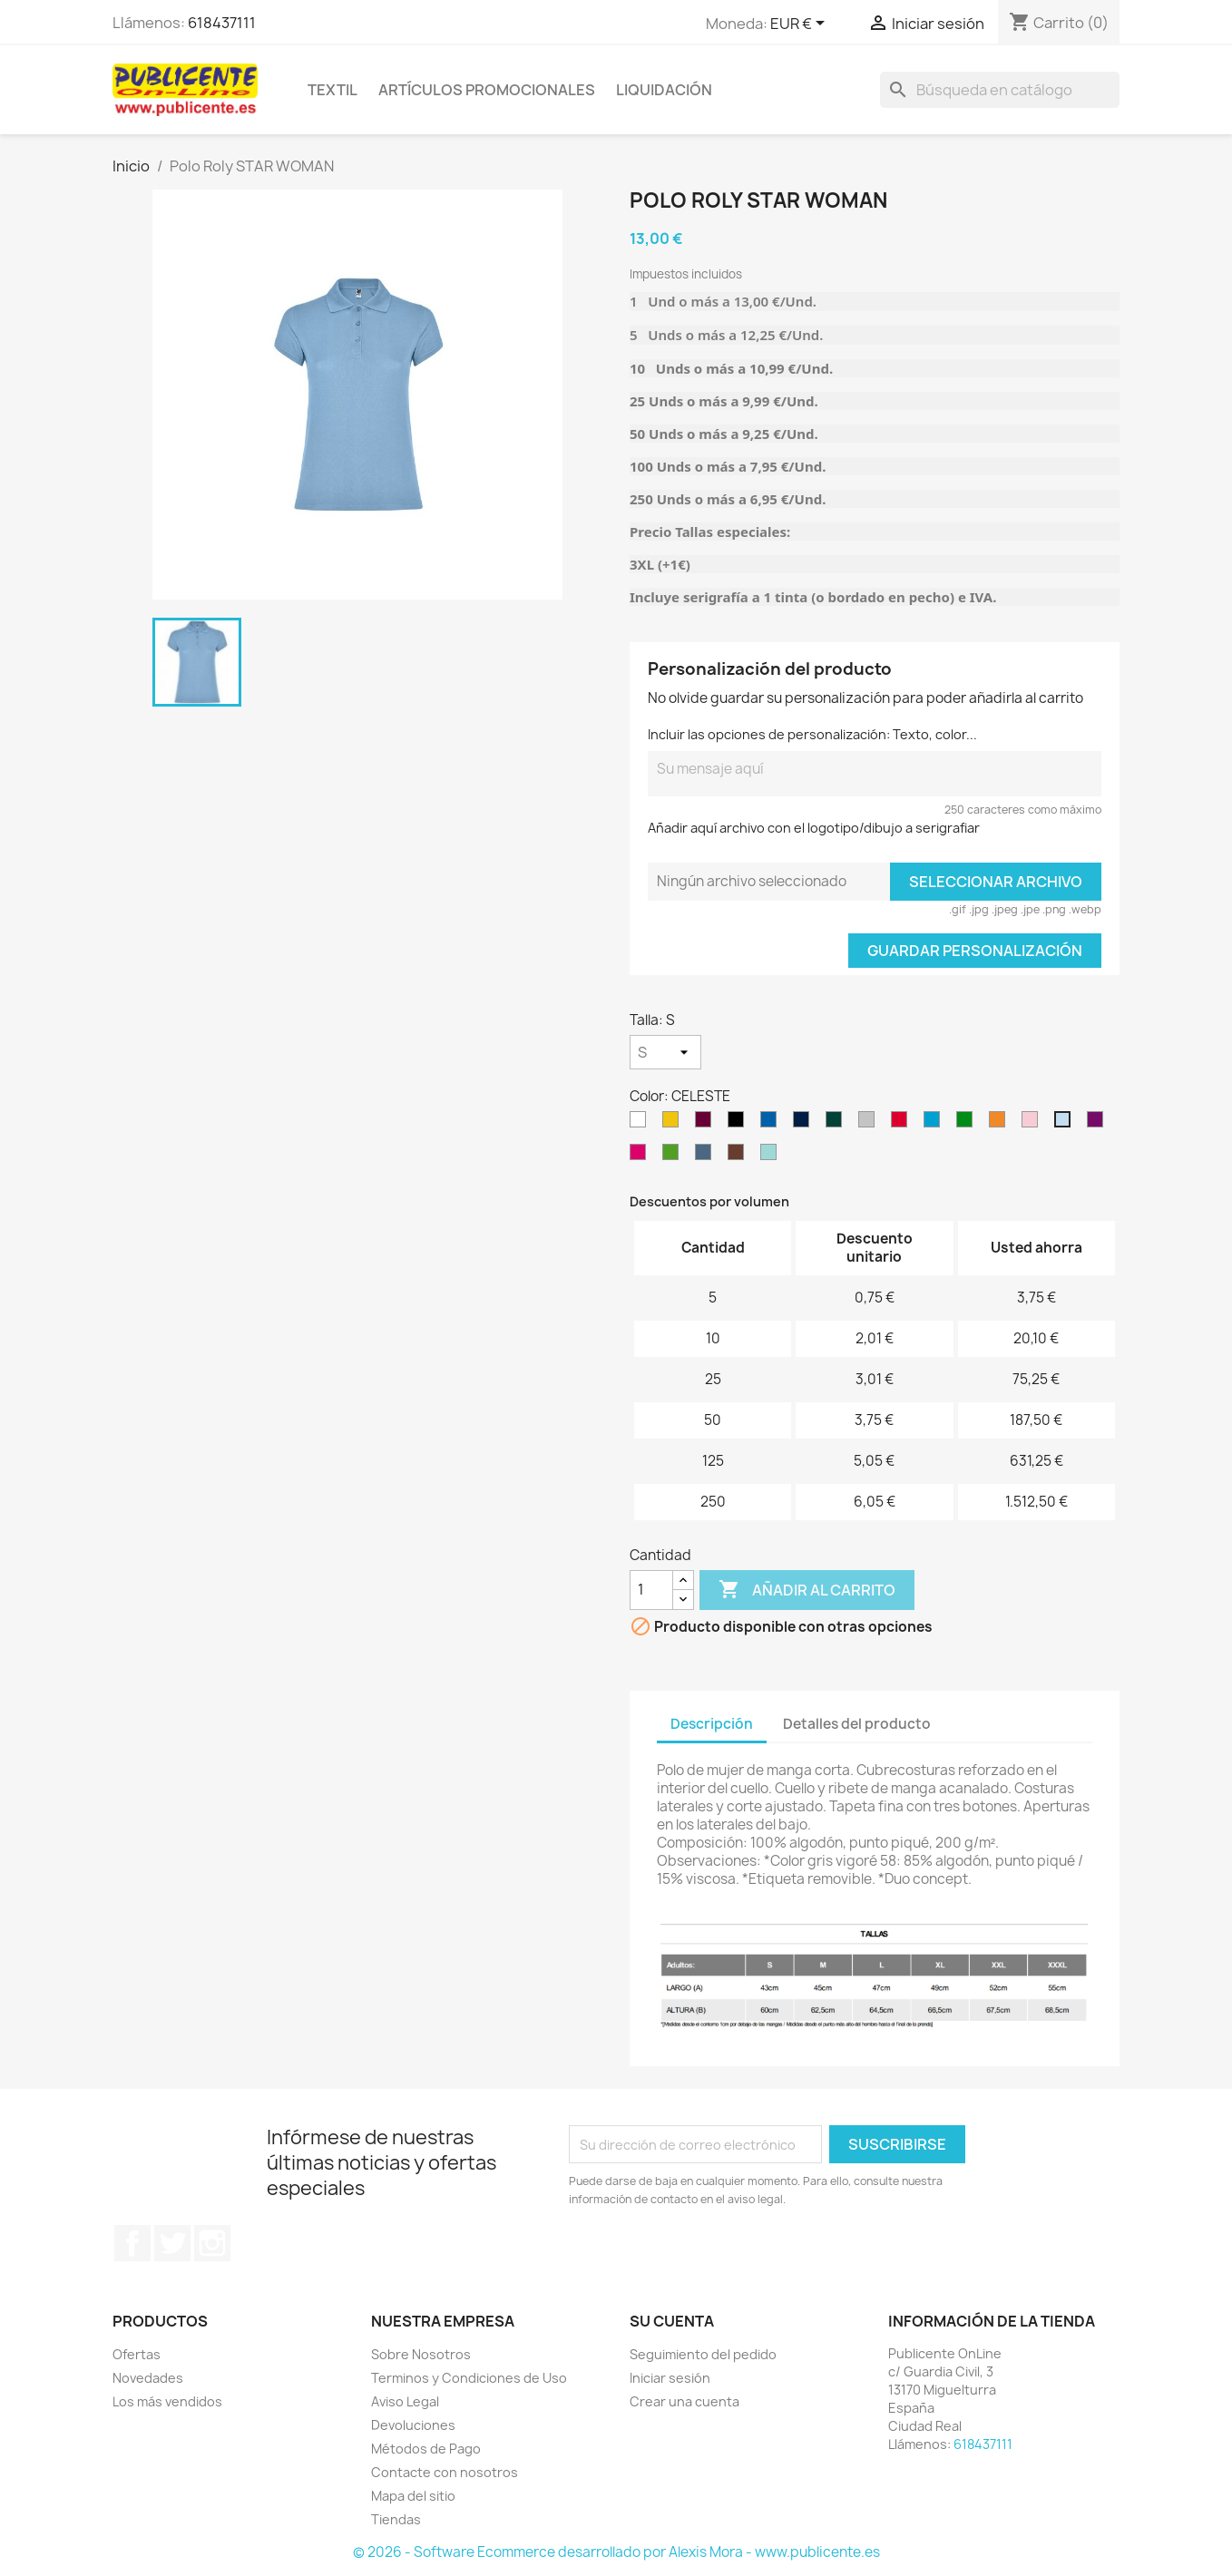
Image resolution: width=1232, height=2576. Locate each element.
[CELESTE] (1066, 1124)
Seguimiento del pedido (703, 2354)
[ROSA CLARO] (1033, 1124)
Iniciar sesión (670, 2377)
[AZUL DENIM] (707, 1156)
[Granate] (707, 1124)
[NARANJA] (1000, 1124)
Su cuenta (672, 2321)
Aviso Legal (405, 2401)
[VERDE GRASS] (674, 1156)
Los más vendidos (167, 2401)
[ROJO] (902, 1124)
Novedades (147, 2377)
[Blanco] (641, 1124)
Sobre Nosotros (421, 2354)
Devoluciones (413, 2425)
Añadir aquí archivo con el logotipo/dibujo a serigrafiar (814, 827)
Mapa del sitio (413, 2495)
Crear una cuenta (684, 2401)
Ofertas (136, 2354)
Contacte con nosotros (444, 2472)
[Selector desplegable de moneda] (800, 24)
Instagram (212, 2243)
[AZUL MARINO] (804, 1124)
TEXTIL (332, 90)
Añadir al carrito (807, 1590)
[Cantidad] (651, 1590)
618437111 (222, 23)
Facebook (132, 2243)
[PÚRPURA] (1098, 1124)
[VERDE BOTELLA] (837, 1124)
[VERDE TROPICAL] (968, 1124)
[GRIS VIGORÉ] (870, 1124)
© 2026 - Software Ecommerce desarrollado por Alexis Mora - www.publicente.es (616, 2551)
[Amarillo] (674, 1124)
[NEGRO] (739, 1124)
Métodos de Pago (426, 2448)
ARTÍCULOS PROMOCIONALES (486, 90)
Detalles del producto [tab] (857, 1723)
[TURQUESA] (935, 1124)
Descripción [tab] (711, 1723)
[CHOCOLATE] (739, 1156)
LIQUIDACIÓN (664, 90)
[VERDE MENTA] (772, 1156)
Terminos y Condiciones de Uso (469, 2377)
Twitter (172, 2243)
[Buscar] (1000, 90)
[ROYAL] (772, 1124)
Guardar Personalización (974, 951)
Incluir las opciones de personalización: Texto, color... (812, 734)
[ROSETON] (641, 1156)
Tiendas (396, 2519)
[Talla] (665, 1052)
